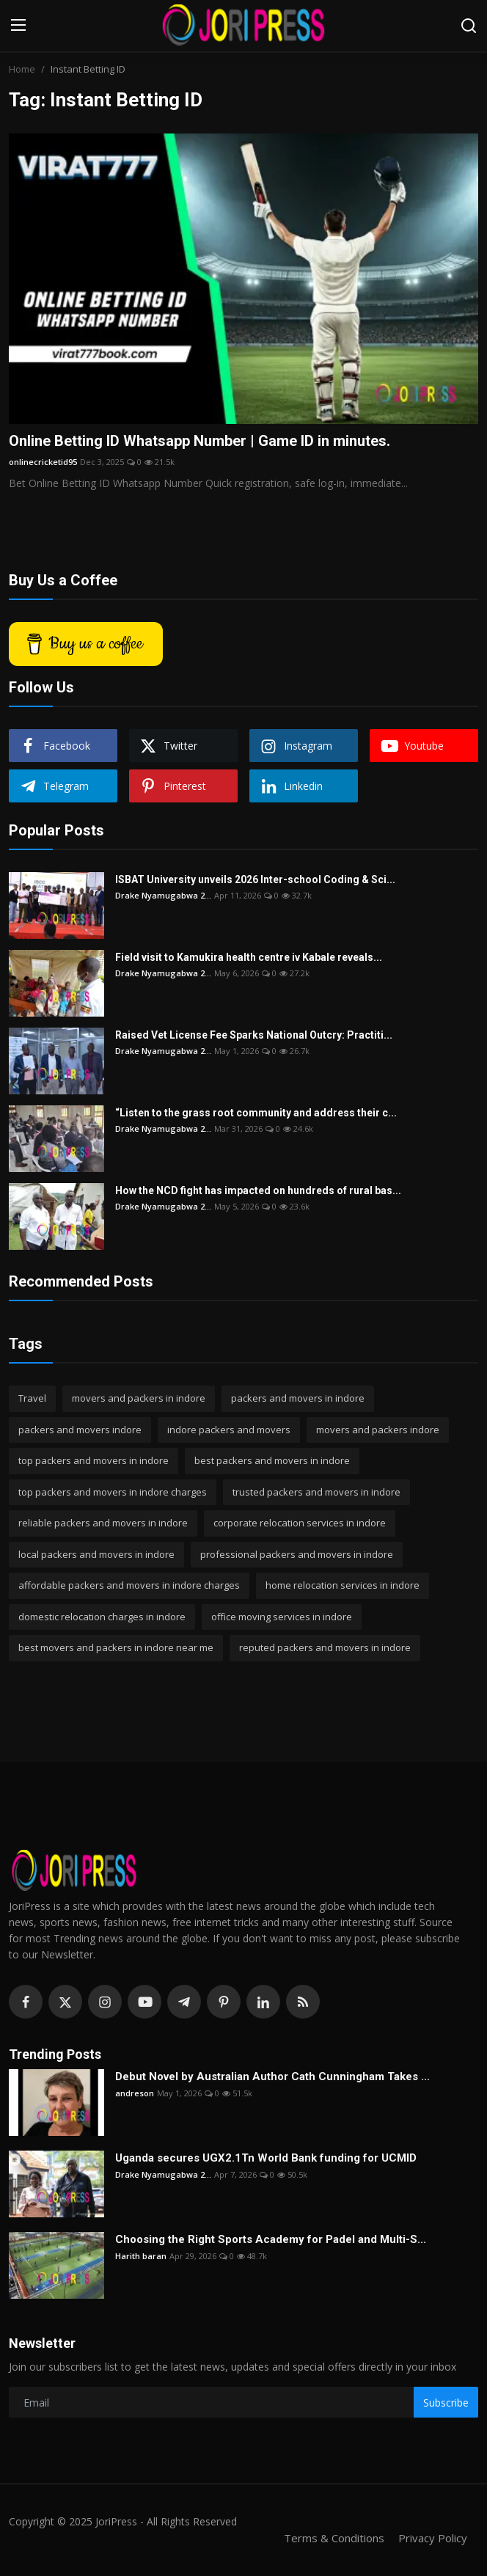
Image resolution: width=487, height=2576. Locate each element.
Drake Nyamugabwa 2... (163, 895)
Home (22, 69)
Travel (32, 1398)
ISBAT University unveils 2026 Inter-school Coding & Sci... (255, 879)
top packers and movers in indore (93, 1460)
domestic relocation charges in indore (102, 1616)
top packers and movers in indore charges (112, 1492)
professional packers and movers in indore (296, 1554)
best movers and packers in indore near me (115, 1647)
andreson (134, 2093)
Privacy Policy (432, 2538)
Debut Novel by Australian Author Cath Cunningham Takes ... (272, 2076)
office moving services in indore (281, 1616)
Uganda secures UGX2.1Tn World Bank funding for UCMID (266, 2158)
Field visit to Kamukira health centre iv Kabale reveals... (248, 957)
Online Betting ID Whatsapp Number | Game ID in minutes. (199, 441)
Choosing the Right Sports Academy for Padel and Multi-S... (270, 2239)
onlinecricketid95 (43, 461)
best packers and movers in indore (272, 1460)
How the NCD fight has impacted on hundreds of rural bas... (258, 1190)
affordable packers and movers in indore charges (129, 1585)
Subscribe (446, 2402)
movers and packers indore (377, 1429)
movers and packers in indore (138, 1398)
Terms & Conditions (334, 2538)
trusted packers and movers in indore (316, 1492)
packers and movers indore (80, 1429)
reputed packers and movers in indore (325, 1647)
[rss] (303, 2002)
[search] (468, 26)
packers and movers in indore (298, 1398)
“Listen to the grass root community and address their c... (256, 1113)
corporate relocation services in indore (299, 1522)
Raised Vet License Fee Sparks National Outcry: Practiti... (253, 1035)
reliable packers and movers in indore (103, 1522)
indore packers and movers (228, 1429)
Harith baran (140, 2255)
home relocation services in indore (343, 1585)
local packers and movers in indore (96, 1554)
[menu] (18, 26)
